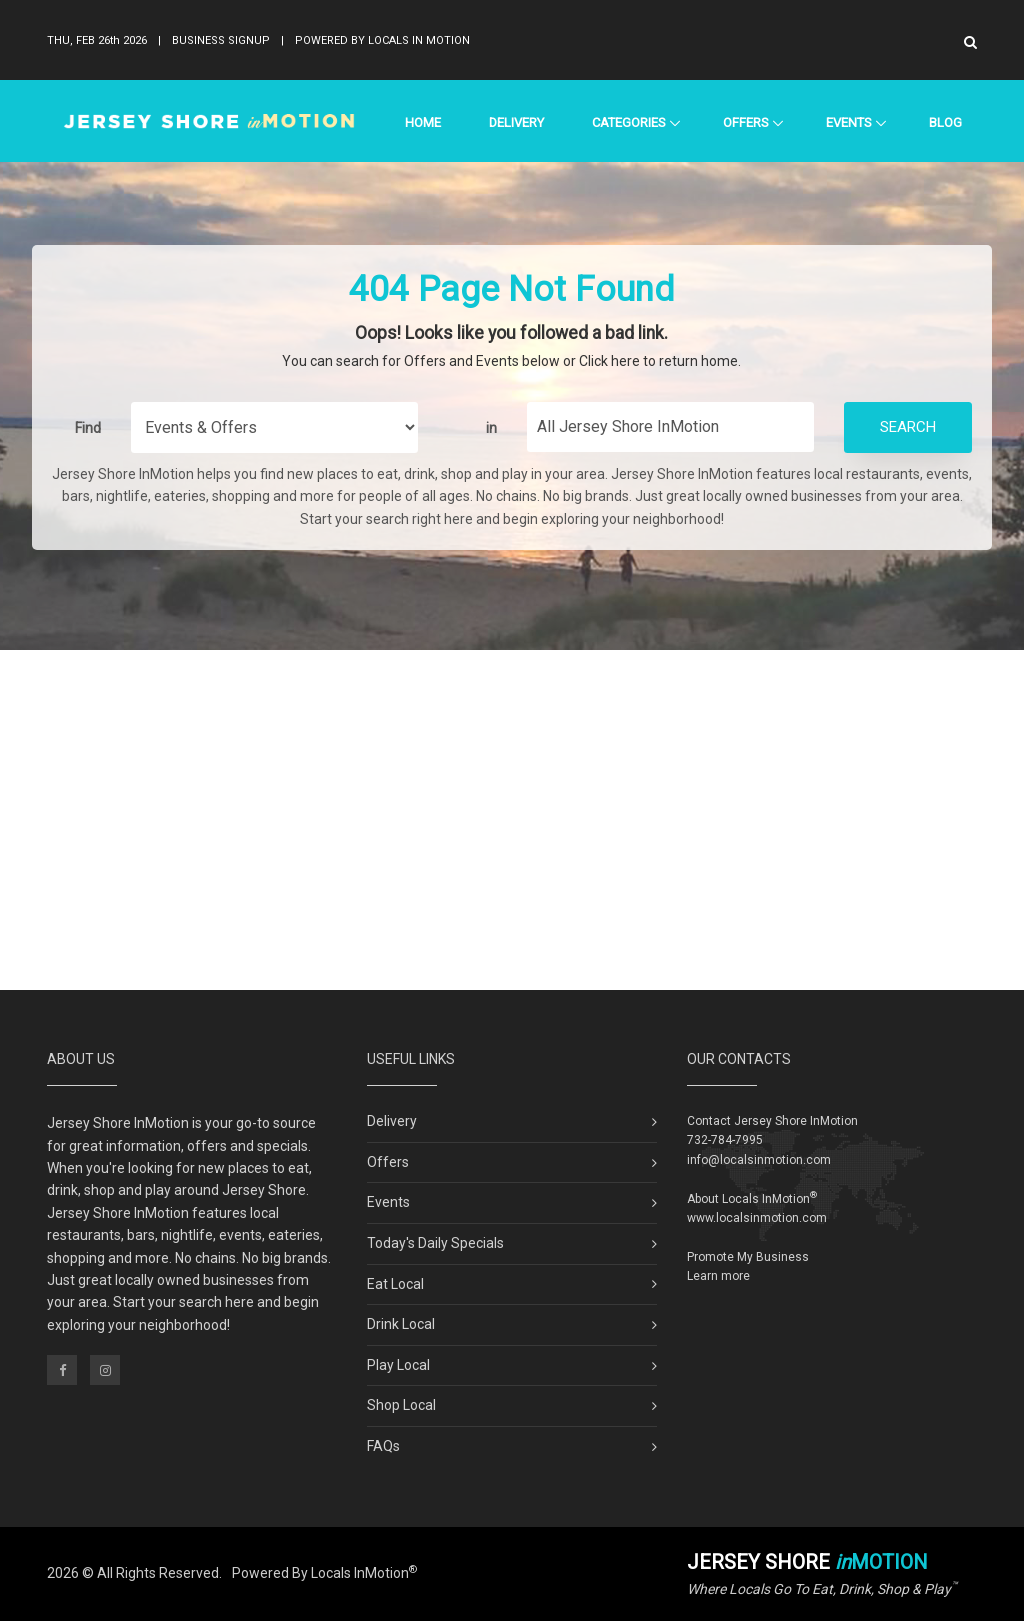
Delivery (516, 122)
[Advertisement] (512, 820)
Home (423, 122)
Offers (745, 122)
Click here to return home (658, 361)
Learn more (718, 1276)
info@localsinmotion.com (759, 1160)
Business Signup (221, 40)
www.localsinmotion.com (757, 1218)
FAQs (383, 1446)
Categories (628, 122)
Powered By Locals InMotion (324, 1573)
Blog (945, 122)
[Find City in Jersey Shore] (670, 427)
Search (908, 427)
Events (848, 122)
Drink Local (401, 1324)
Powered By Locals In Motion (382, 40)
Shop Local (401, 1405)
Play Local (398, 1365)
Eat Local (395, 1284)
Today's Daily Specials (435, 1243)
